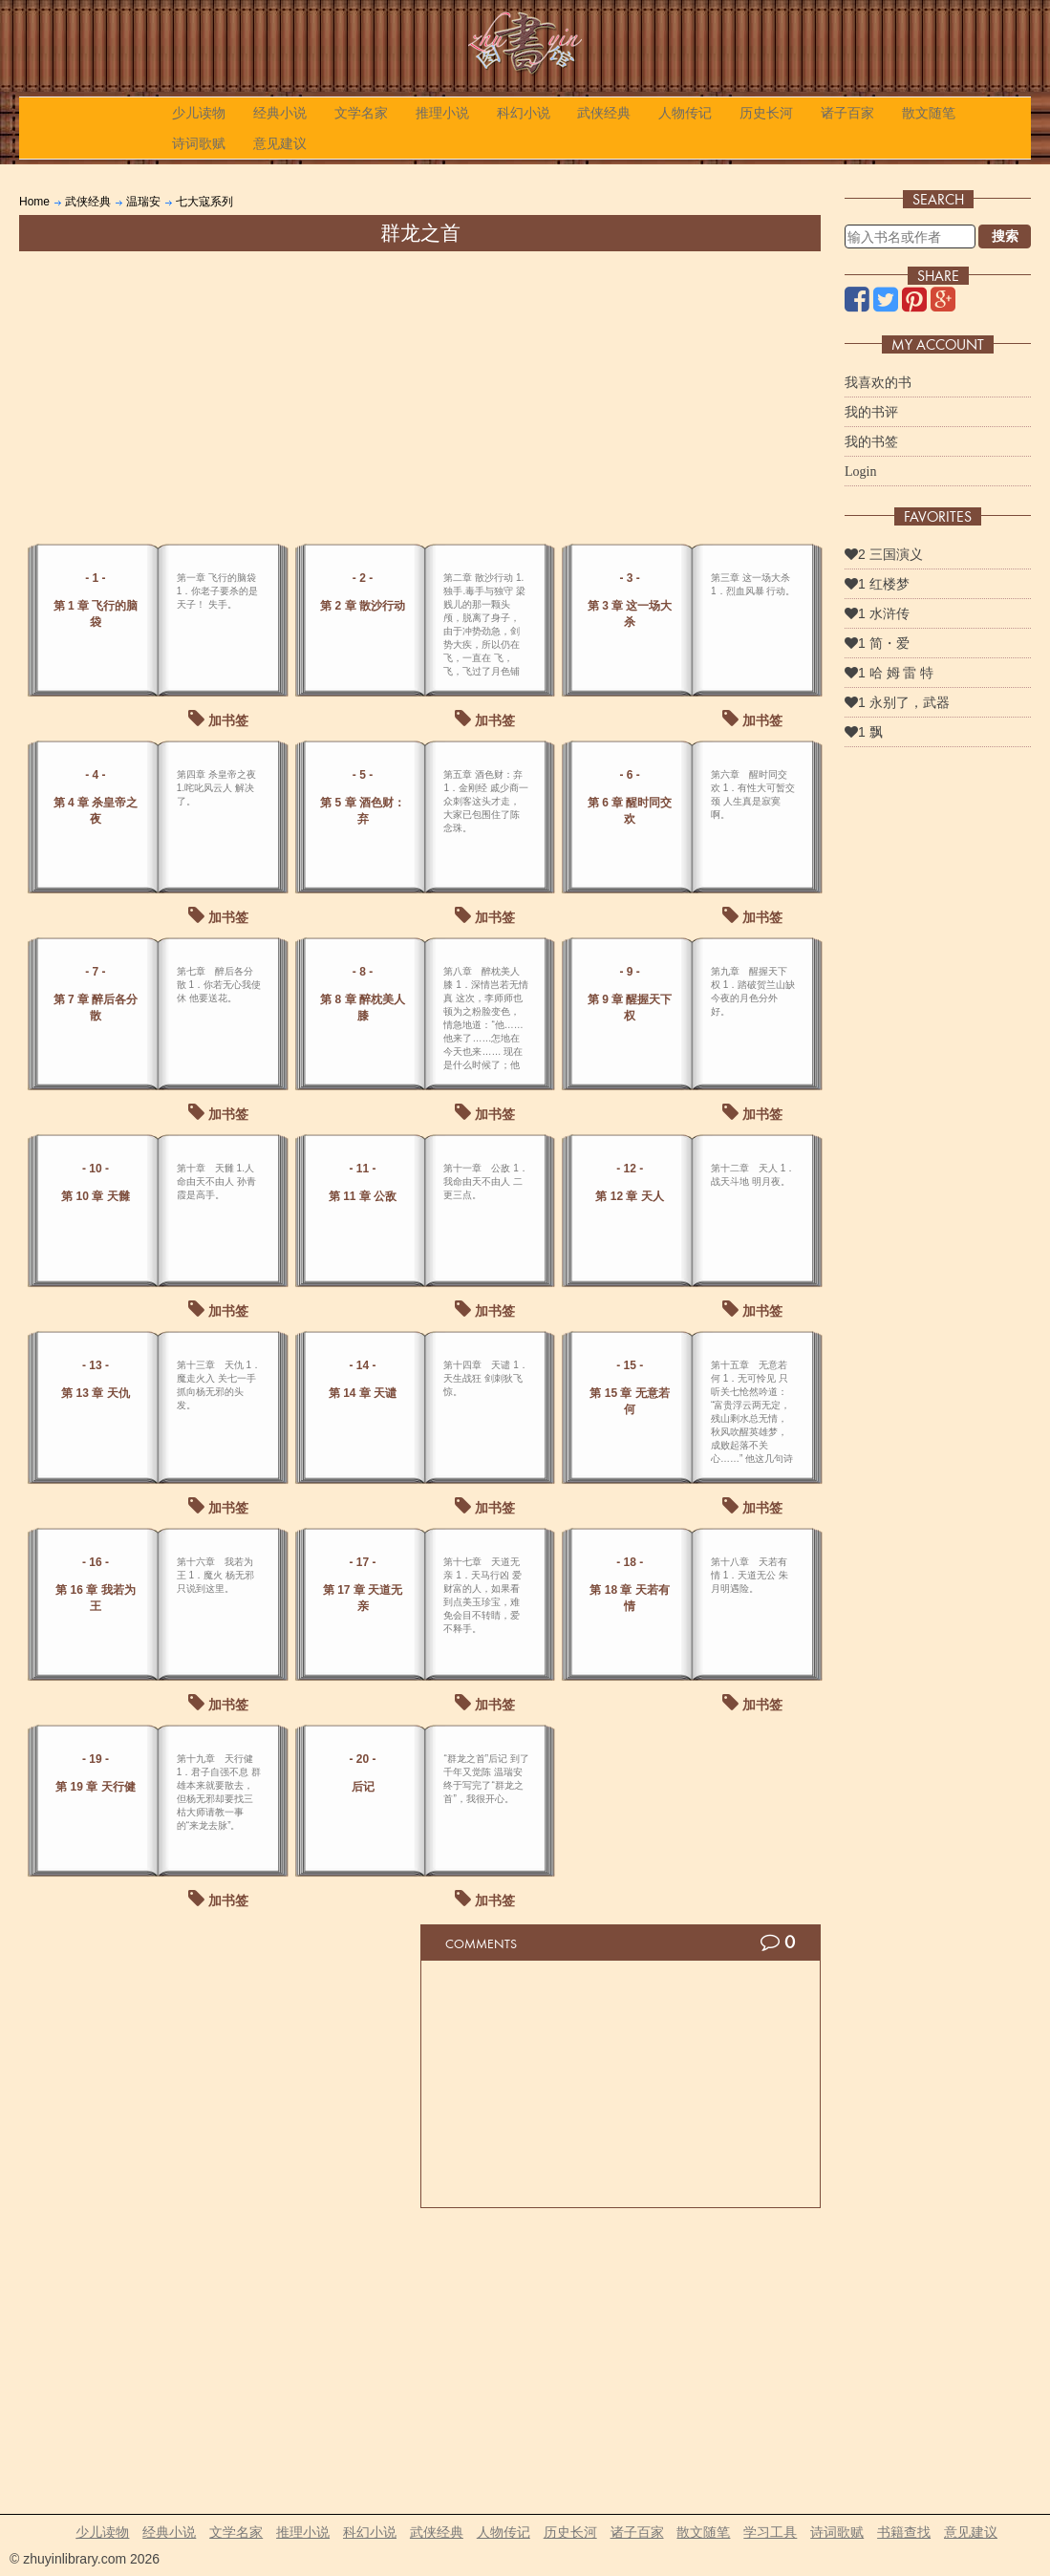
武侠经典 (604, 112)
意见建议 (280, 143)
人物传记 (685, 112)
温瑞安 (143, 201)
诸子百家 (847, 112)
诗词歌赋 (198, 143)
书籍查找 (904, 2532)
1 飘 (864, 732)
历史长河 (766, 112)
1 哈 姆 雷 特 (889, 672)
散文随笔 (928, 112)
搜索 (1005, 236)
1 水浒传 (877, 613)
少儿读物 (198, 112)
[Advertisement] (420, 394)
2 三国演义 (884, 554)
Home (34, 201)
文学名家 (361, 112)
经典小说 (280, 112)
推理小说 (442, 112)
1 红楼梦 (877, 583)
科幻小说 (523, 112)
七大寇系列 (204, 201)
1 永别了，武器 (897, 702)
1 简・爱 (877, 643)
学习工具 (770, 2532)
